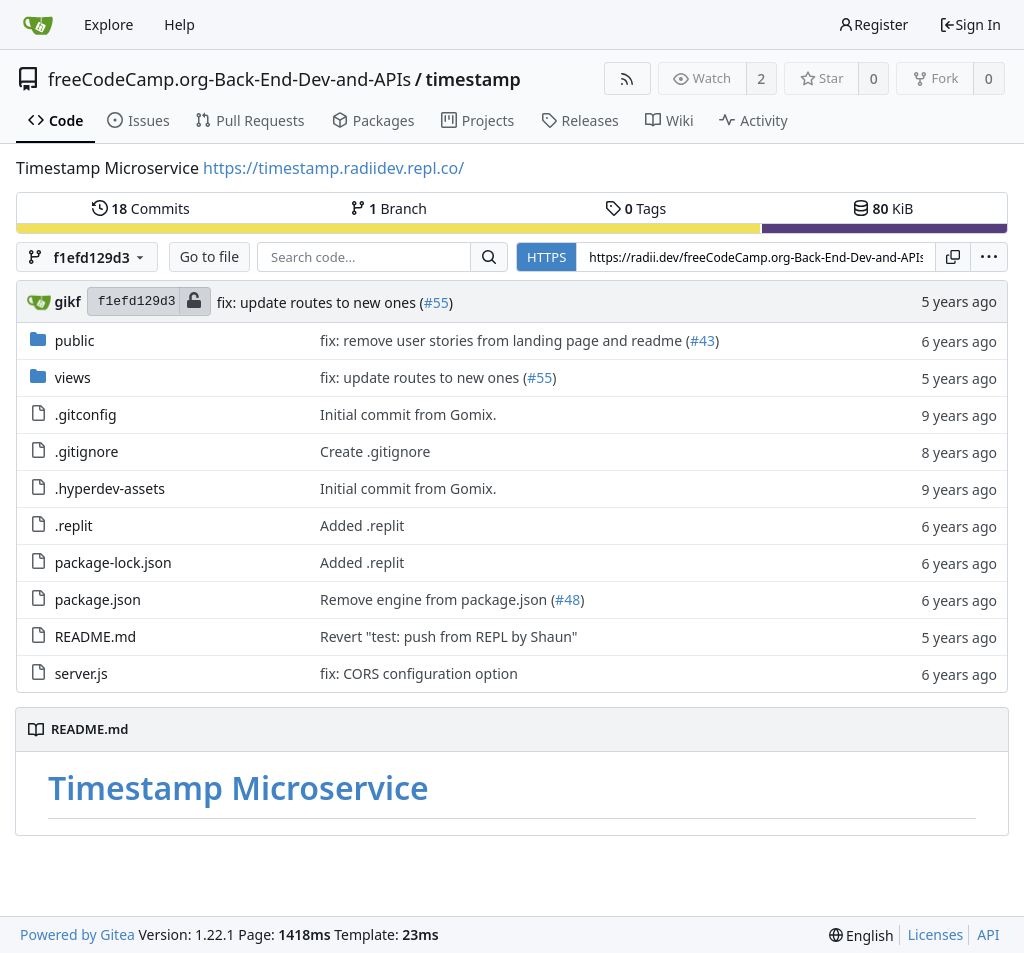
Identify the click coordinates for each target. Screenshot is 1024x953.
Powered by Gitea (77, 934)
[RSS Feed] (627, 78)
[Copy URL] (953, 257)
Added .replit (362, 525)
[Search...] (489, 257)
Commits (141, 208)
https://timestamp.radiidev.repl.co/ (333, 168)
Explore (108, 24)
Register (873, 24)
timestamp (472, 79)
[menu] (989, 257)
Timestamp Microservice (238, 787)
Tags (635, 208)
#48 (567, 599)
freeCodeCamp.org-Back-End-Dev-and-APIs (229, 79)
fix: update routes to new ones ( (320, 302)
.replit (74, 525)
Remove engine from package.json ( (437, 599)
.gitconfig (86, 414)
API (988, 934)
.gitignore (87, 451)
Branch (389, 208)
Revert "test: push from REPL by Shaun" (449, 636)
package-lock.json (113, 562)
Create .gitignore (375, 451)
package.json (98, 599)
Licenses (936, 934)
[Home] (38, 25)
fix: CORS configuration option (419, 673)
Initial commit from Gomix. (408, 414)
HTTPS (546, 257)
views (73, 377)
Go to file (209, 256)
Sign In (970, 24)
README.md (96, 636)
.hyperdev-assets (110, 488)
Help (179, 24)
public (75, 340)
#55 (436, 302)
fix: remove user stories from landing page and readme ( (505, 340)
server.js (81, 673)
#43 (702, 340)
